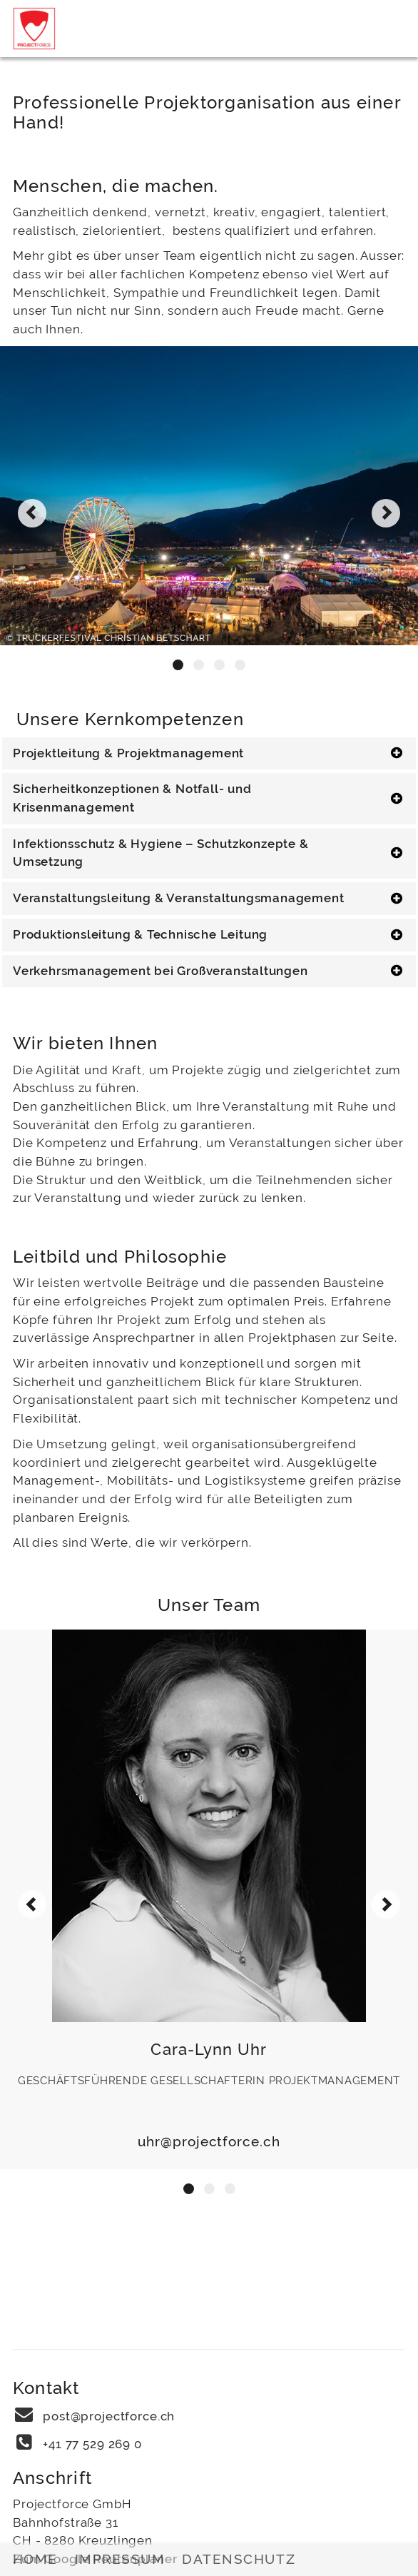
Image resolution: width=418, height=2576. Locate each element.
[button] (178, 665)
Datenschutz (238, 2559)
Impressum (120, 2559)
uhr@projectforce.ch (209, 2141)
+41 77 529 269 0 (92, 2444)
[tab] (209, 753)
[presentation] (32, 513)
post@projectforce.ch (109, 2416)
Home (35, 2559)
